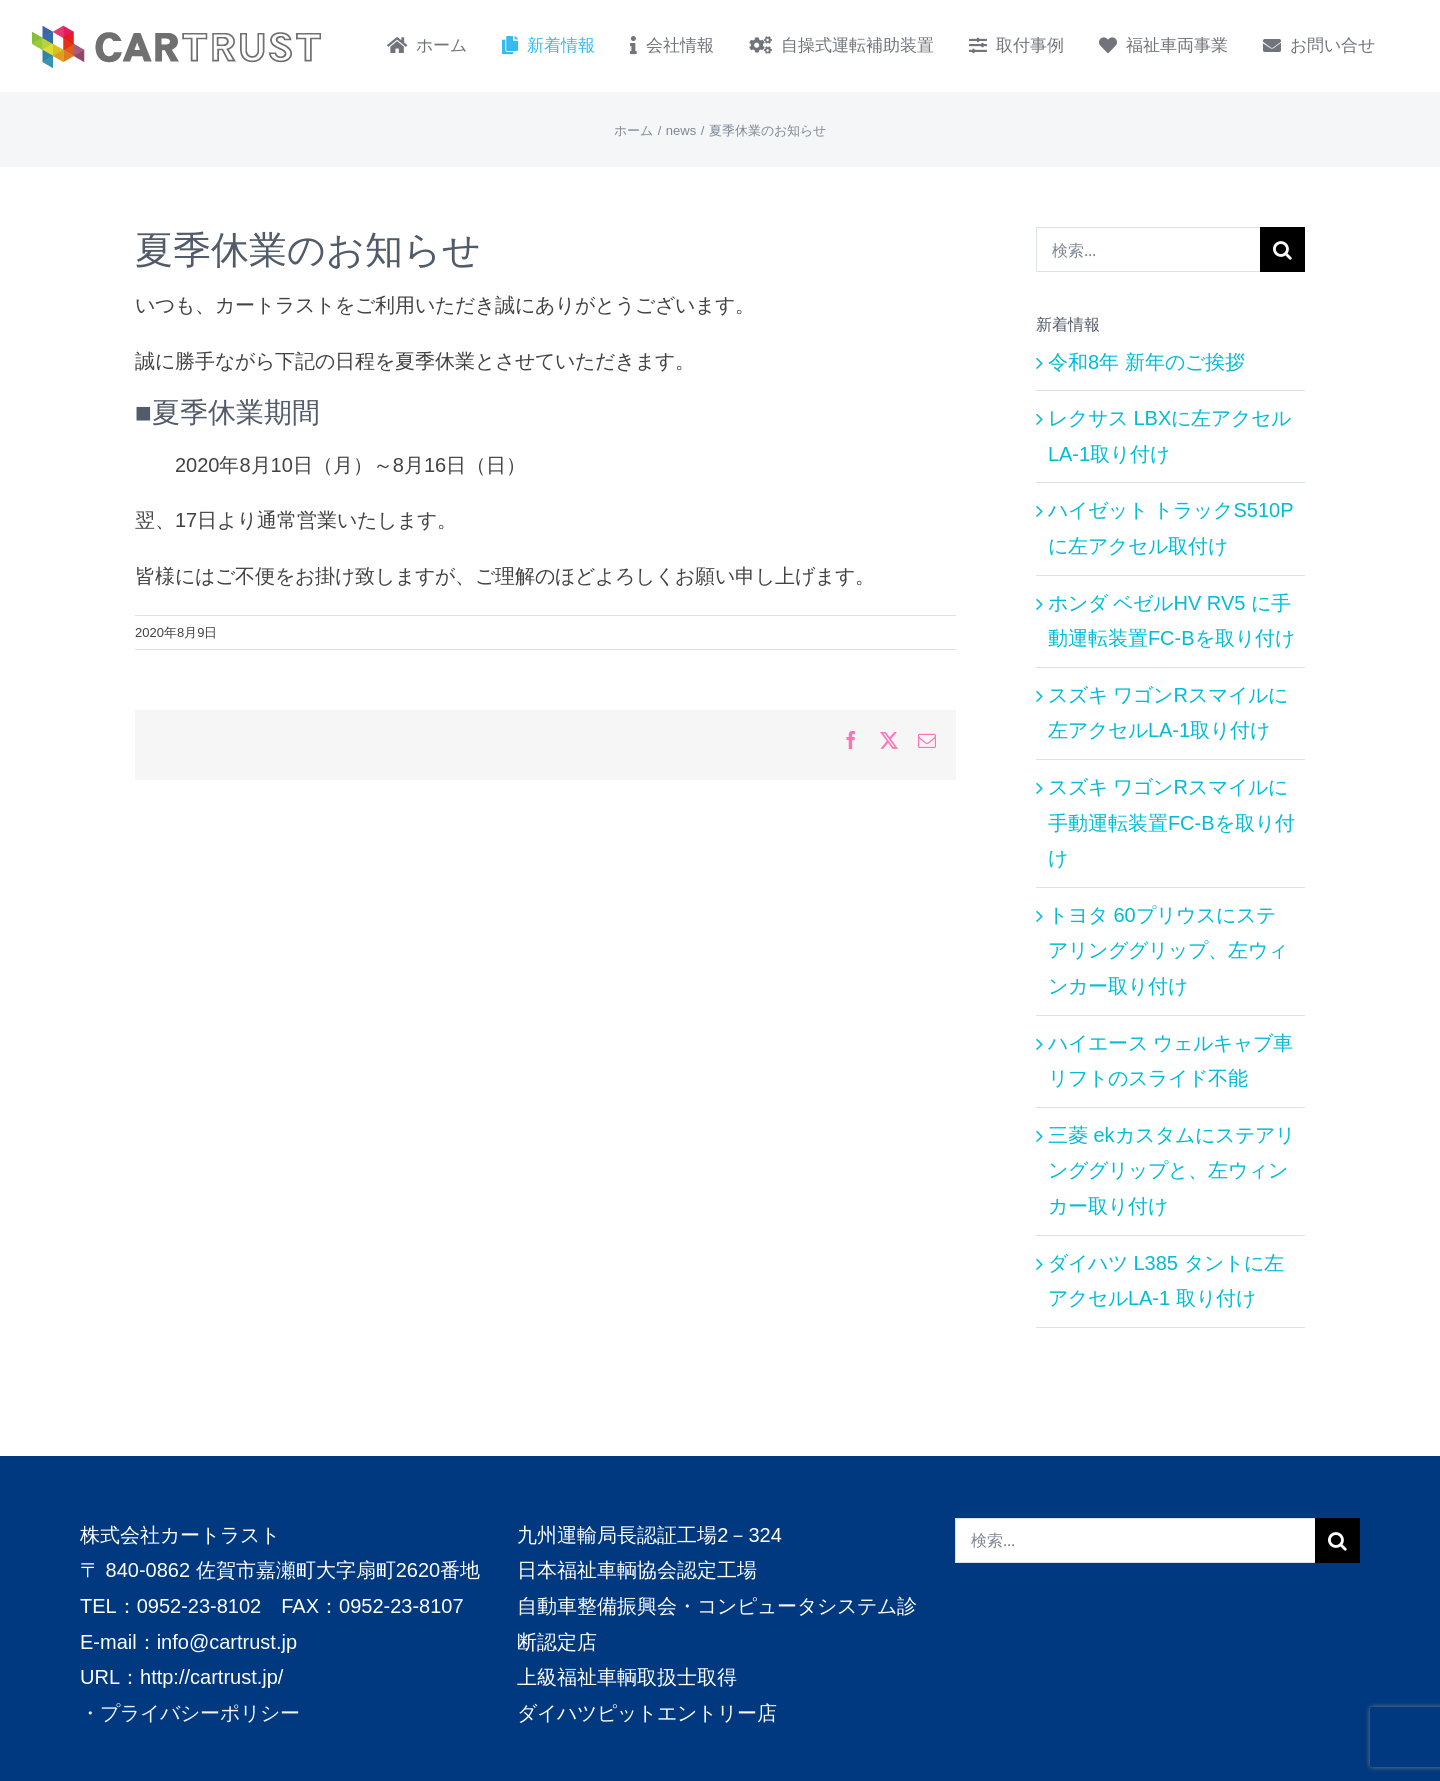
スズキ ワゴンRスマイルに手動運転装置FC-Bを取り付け (1171, 822)
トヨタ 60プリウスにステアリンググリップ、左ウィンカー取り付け (1168, 950)
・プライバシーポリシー (190, 1712)
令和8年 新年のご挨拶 (1146, 362)
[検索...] (1148, 249)
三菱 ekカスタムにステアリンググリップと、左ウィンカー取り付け (1171, 1170)
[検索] (1282, 249)
